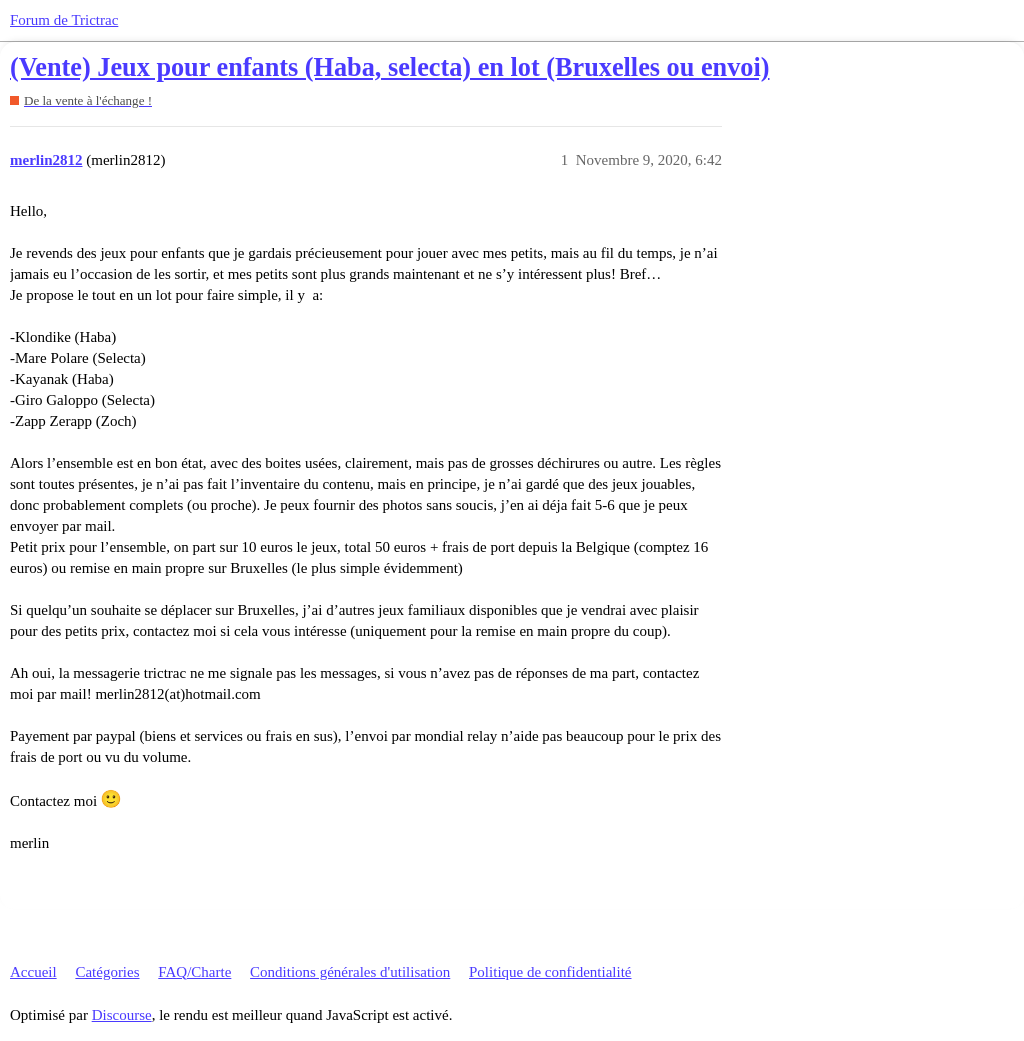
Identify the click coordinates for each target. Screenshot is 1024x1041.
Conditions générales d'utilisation (350, 972)
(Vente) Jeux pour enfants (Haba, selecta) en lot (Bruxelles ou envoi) (389, 67)
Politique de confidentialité (550, 972)
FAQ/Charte (194, 972)
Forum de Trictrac (64, 20)
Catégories (107, 972)
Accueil (33, 972)
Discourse (122, 1015)
